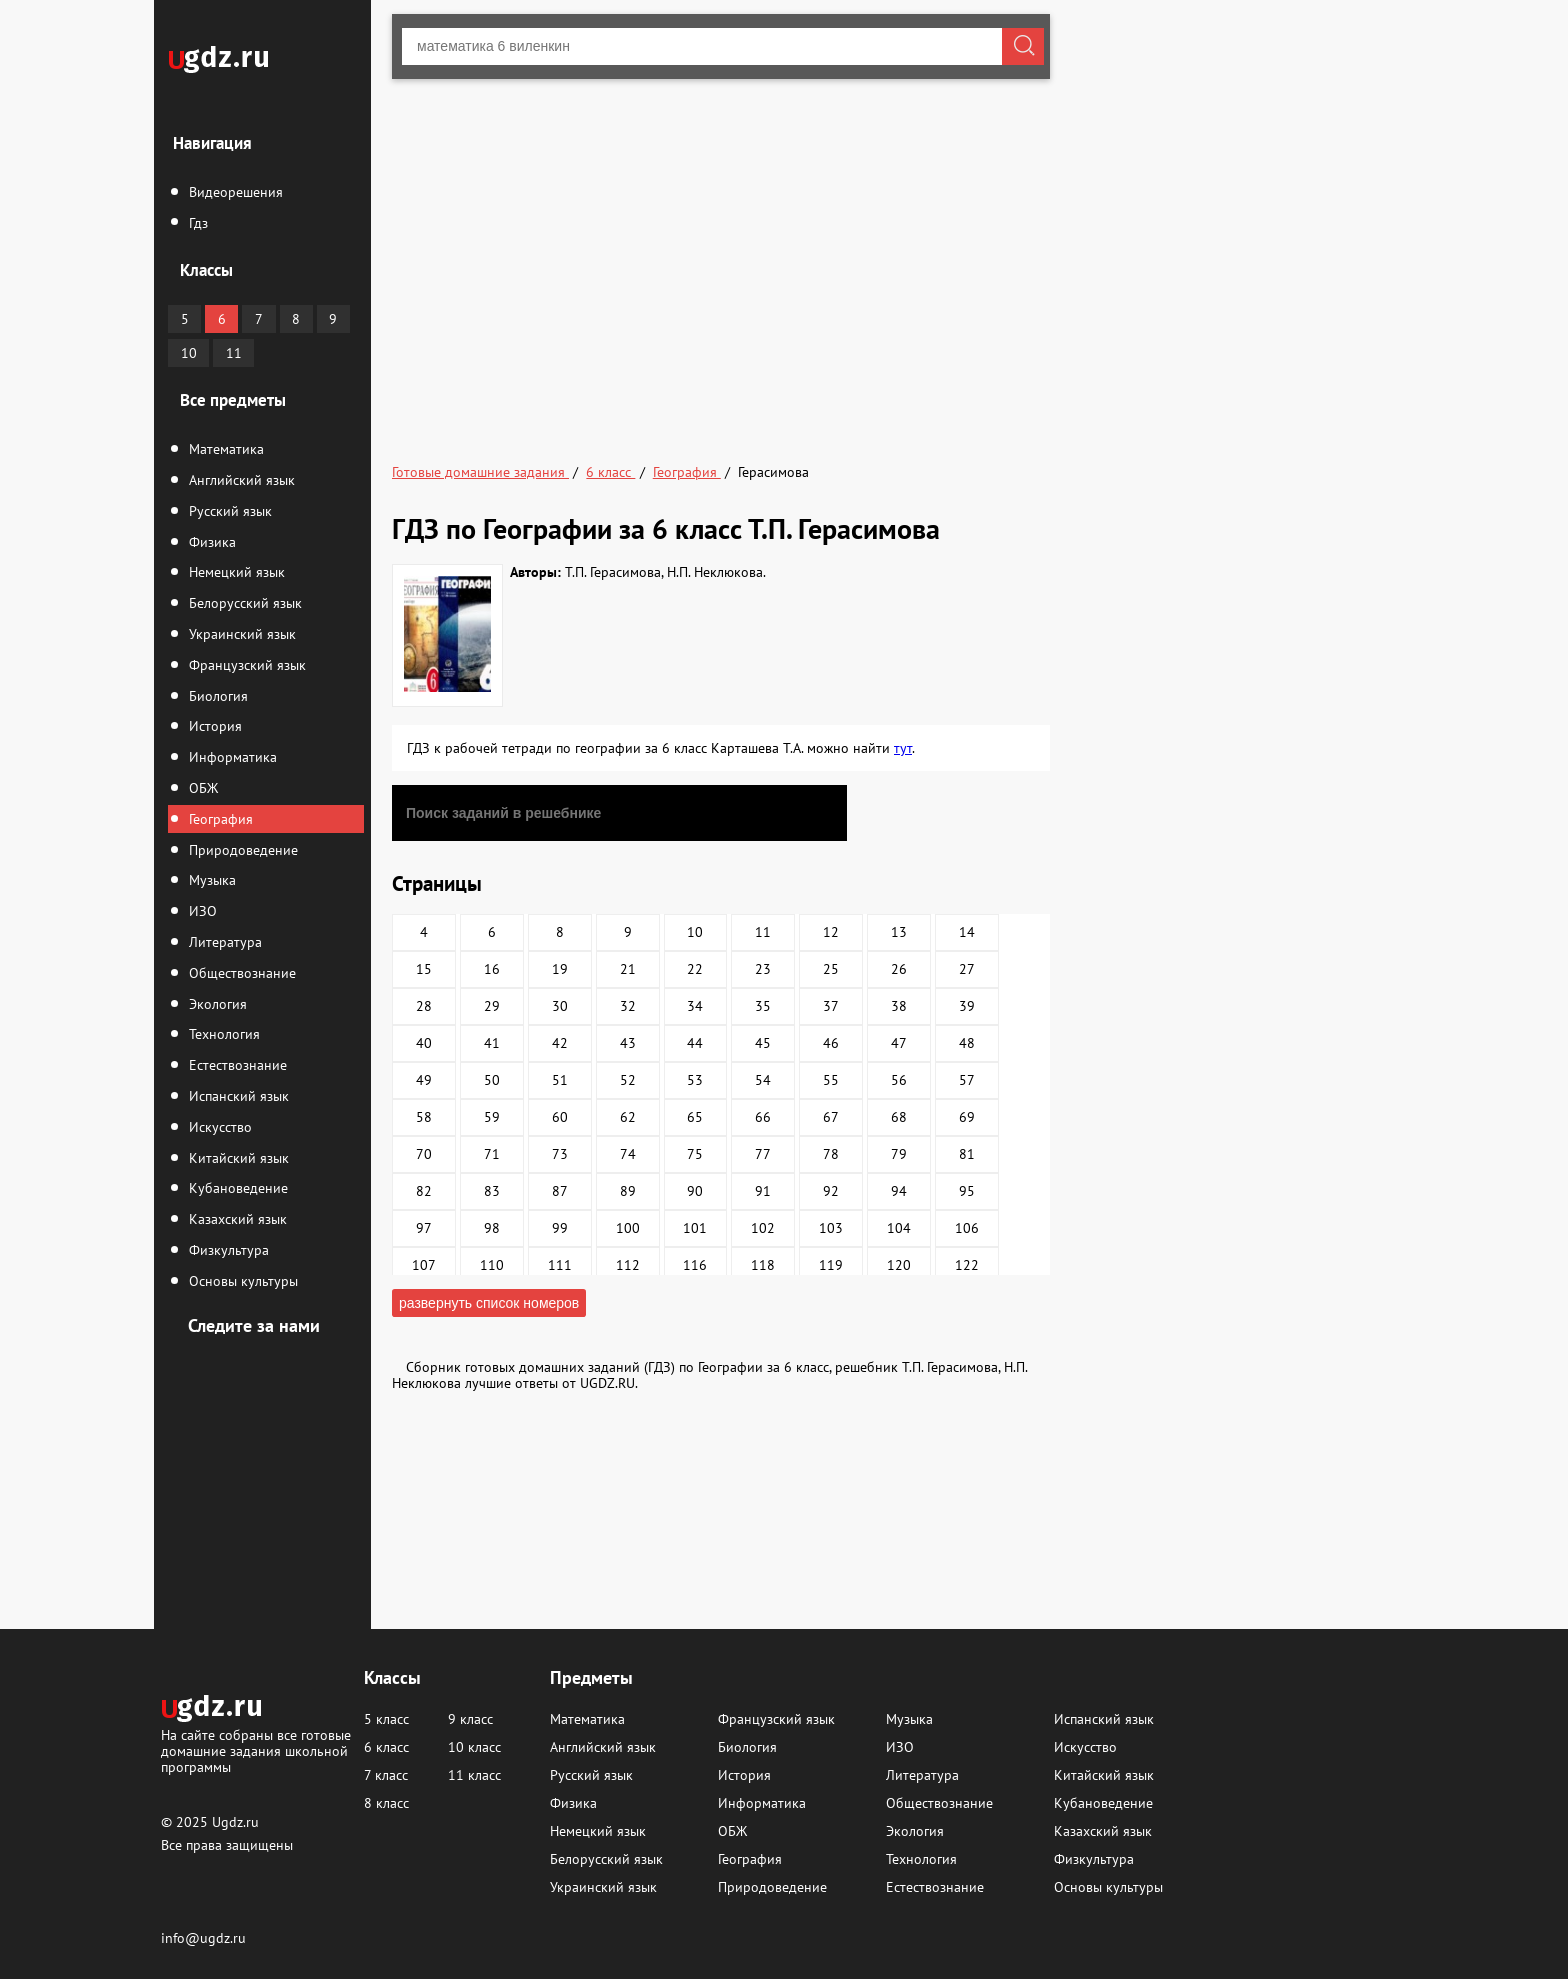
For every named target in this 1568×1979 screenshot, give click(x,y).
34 (695, 1006)
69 (967, 1117)
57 (967, 1080)
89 (628, 1191)
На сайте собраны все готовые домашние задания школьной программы (256, 1750)
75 (695, 1154)
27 (967, 969)
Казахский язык (236, 1219)
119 (831, 1265)
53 (695, 1080)
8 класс (386, 1803)
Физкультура (227, 1250)
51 (560, 1080)
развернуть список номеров (489, 1303)
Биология (216, 696)
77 (763, 1154)
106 (967, 1228)
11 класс (474, 1775)
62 (628, 1117)
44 (695, 1043)
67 (831, 1117)
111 (560, 1265)
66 (763, 1117)
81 (967, 1154)
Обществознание (240, 973)
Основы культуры (241, 1281)
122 (967, 1265)
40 (424, 1043)
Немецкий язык (235, 572)
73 (560, 1154)
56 (899, 1080)
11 (234, 353)
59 (492, 1117)
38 (899, 1006)
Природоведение (241, 850)
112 (628, 1265)
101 (695, 1228)
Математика (224, 449)
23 (763, 969)
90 (695, 1191)
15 (424, 969)
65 (695, 1117)
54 (763, 1080)
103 (831, 1228)
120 (899, 1265)
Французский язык (245, 665)
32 (628, 1006)
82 (424, 1191)
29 (492, 1006)
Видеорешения (234, 192)
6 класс (386, 1747)
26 (899, 969)
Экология (216, 1004)
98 (492, 1228)
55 (831, 1080)
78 (831, 1154)
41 (492, 1043)
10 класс (474, 1747)
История (213, 726)
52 (628, 1080)
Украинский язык (240, 634)
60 (560, 1117)
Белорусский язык (243, 603)
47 (899, 1043)
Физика (210, 542)
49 (424, 1080)
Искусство (218, 1127)
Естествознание (236, 1065)
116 (695, 1265)
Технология (222, 1034)
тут (903, 748)
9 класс (470, 1719)
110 (492, 1265)
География (219, 819)
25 (831, 969)
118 (763, 1265)
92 (831, 1191)
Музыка (210, 880)
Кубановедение (236, 1188)
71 (492, 1154)
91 (763, 1191)
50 (492, 1080)
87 (560, 1191)
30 (560, 1006)
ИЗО (201, 911)
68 (899, 1117)
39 (967, 1006)
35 (763, 1006)
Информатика (231, 757)
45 (763, 1043)
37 (831, 1006)
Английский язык (240, 480)
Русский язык (228, 511)
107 (424, 1265)
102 (763, 1228)
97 (424, 1228)
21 (628, 969)
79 (899, 1154)
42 (560, 1043)
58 (424, 1117)
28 (424, 1006)
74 (628, 1154)
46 (831, 1043)
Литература (223, 942)
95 (967, 1191)
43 (628, 1043)
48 (967, 1043)
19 (560, 969)
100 (628, 1228)
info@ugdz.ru (203, 1938)
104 (899, 1228)
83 (492, 1191)
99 (560, 1228)
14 (967, 932)
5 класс (386, 1719)
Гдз (196, 223)
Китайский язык (237, 1158)
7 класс (386, 1775)
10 (189, 353)
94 (899, 1191)
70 (424, 1154)
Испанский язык (237, 1096)
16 (492, 969)
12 (831, 932)
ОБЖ (201, 788)
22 (695, 969)
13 (899, 932)
